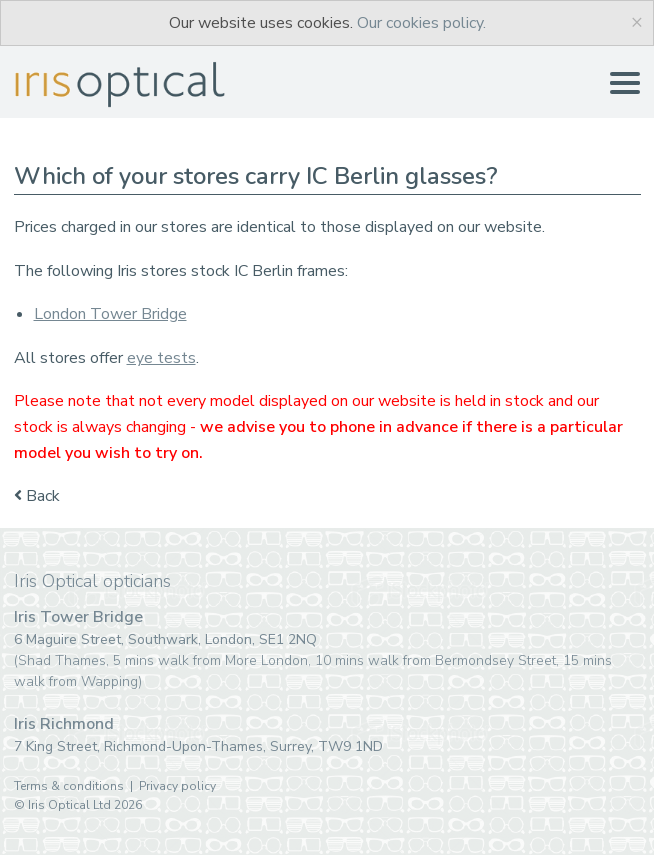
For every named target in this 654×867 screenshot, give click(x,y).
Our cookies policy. (421, 23)
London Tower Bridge (110, 314)
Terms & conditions (69, 786)
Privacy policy (177, 786)
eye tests (161, 358)
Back (37, 496)
